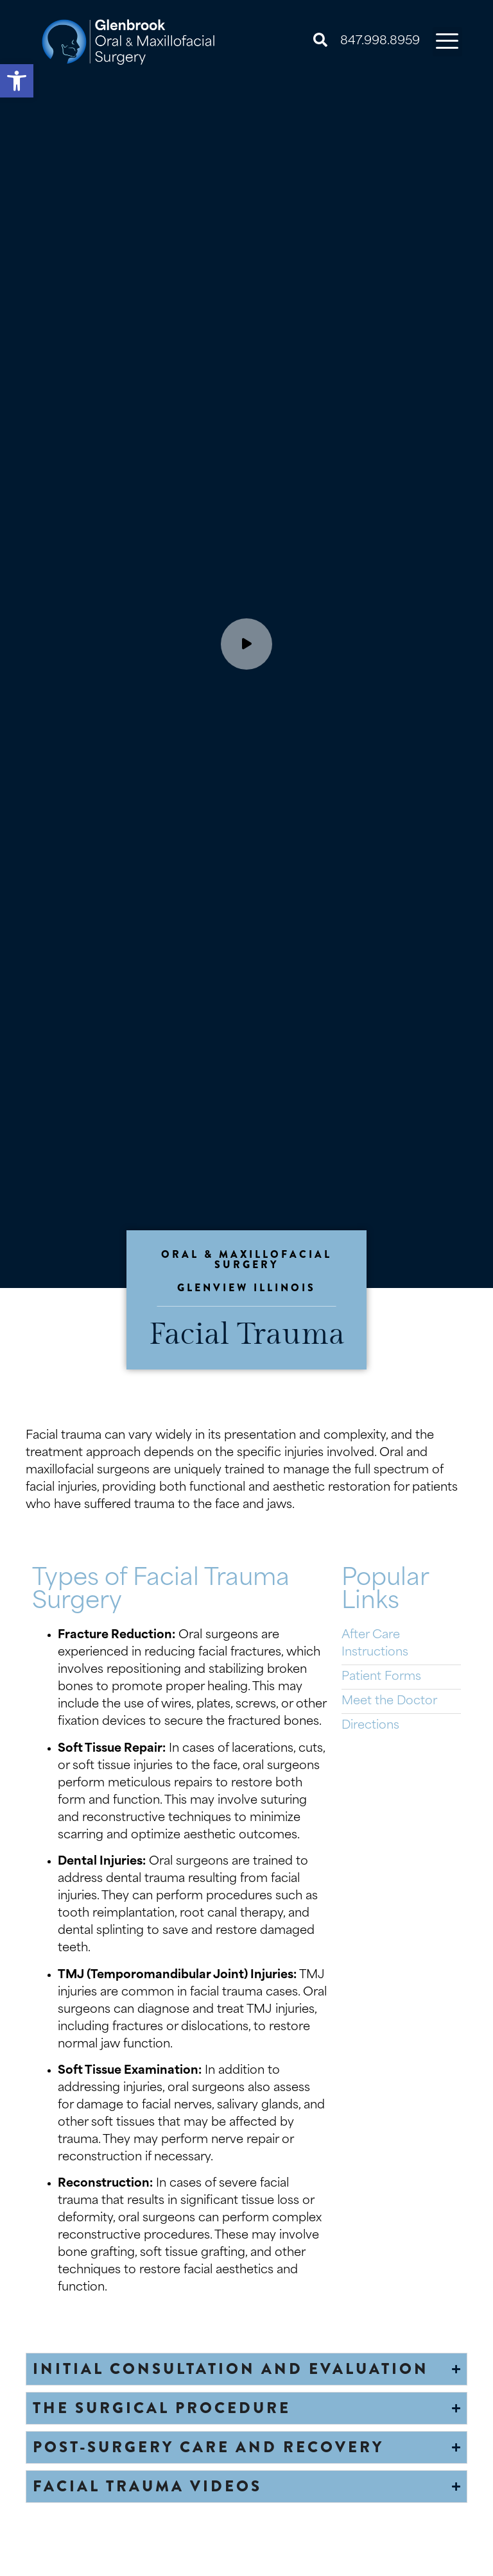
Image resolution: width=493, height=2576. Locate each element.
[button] (16, 80)
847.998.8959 (380, 41)
